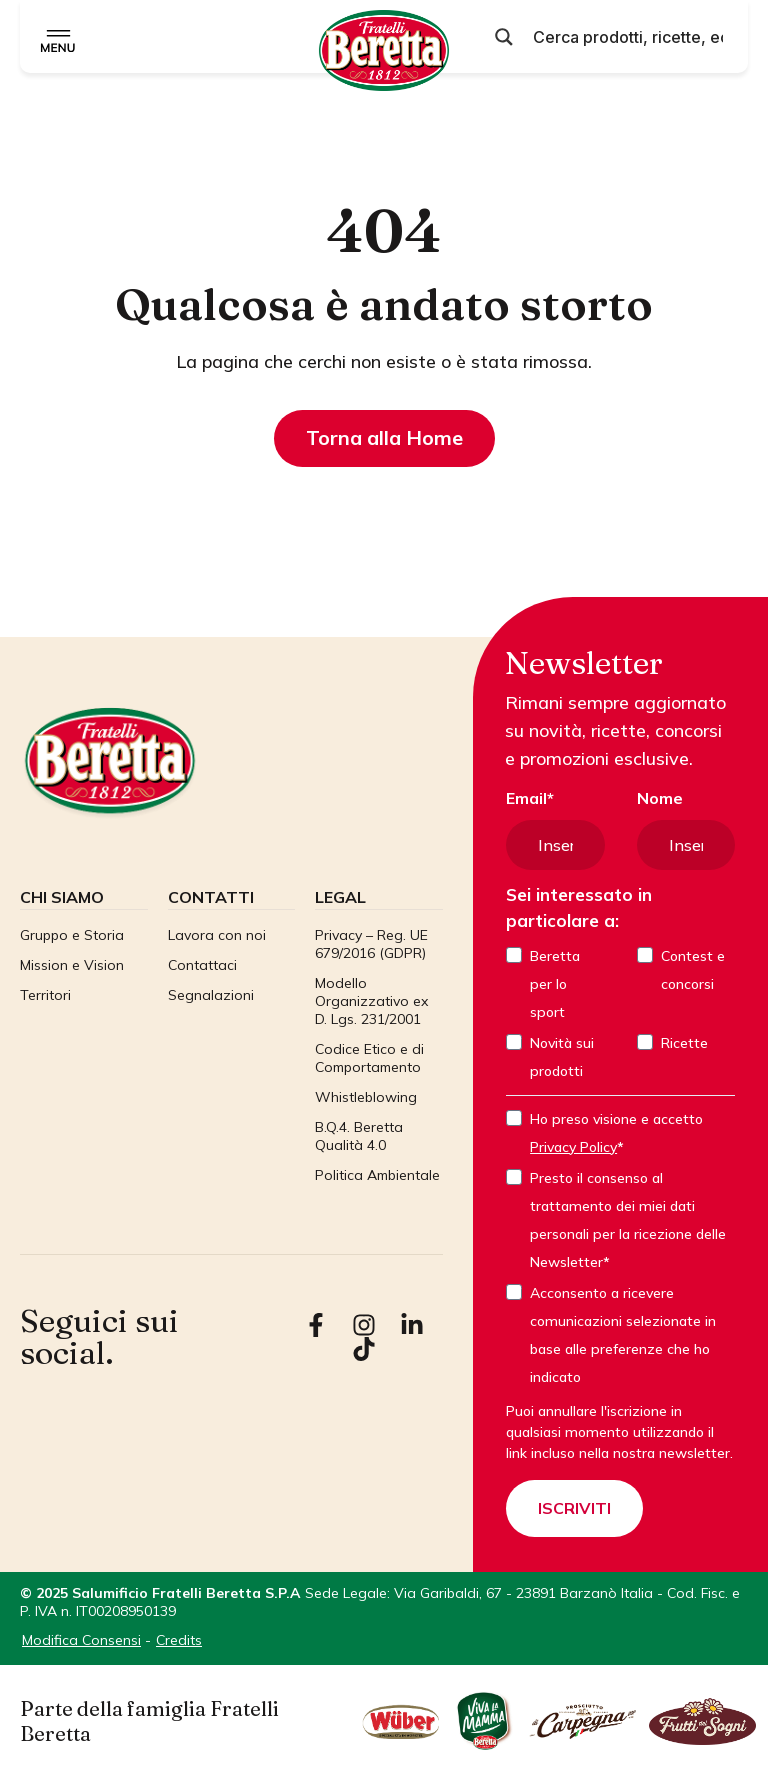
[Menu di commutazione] (58, 36)
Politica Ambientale (377, 1174)
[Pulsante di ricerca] (504, 37)
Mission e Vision (72, 964)
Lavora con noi (217, 934)
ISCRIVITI (574, 1508)
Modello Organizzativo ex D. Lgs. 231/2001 (371, 1000)
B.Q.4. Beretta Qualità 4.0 (359, 1135)
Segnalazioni (211, 994)
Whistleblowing (366, 1096)
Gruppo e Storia (72, 934)
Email (526, 798)
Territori (45, 994)
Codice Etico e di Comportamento (369, 1057)
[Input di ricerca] (628, 37)
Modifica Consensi (81, 1640)
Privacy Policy (573, 1147)
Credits (179, 1640)
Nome (660, 798)
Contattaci (202, 964)
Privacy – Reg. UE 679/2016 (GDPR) (371, 943)
